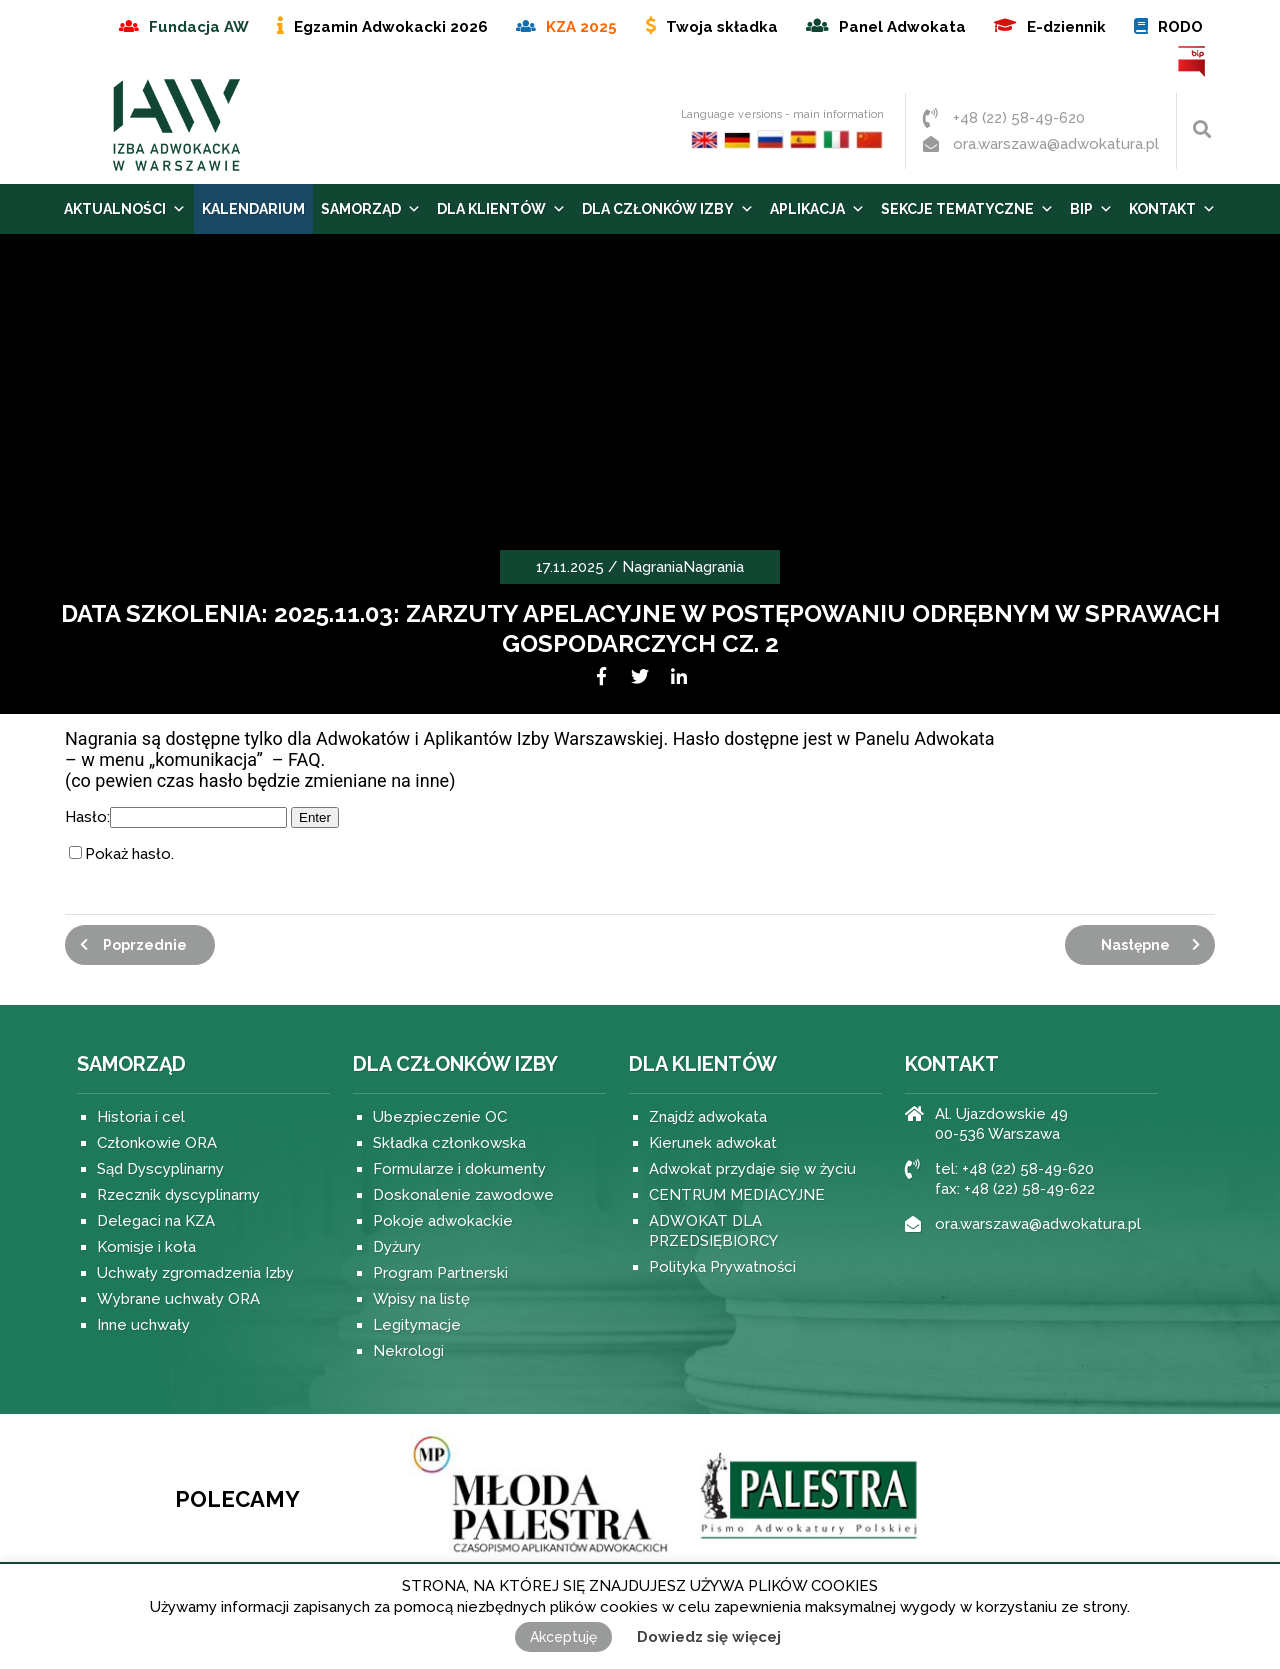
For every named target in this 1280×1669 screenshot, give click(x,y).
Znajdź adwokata (708, 1117)
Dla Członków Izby (668, 209)
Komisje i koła (146, 1247)
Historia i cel (141, 1117)
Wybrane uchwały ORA (178, 1299)
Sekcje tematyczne (967, 209)
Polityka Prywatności (722, 1267)
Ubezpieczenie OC (440, 1117)
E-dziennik (1066, 27)
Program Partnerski (440, 1273)
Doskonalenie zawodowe (463, 1195)
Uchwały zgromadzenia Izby (195, 1273)
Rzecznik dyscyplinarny (178, 1195)
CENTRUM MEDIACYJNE (737, 1195)
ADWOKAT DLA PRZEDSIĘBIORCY (713, 1231)
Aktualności (125, 209)
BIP (1192, 61)
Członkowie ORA (157, 1143)
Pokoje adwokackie (443, 1221)
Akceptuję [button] (563, 1637)
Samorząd (371, 209)
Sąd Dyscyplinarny (160, 1169)
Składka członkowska (449, 1143)
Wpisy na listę (421, 1299)
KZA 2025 (581, 27)
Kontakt (1172, 209)
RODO (1180, 27)
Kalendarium (253, 209)
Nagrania (652, 567)
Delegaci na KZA (156, 1221)
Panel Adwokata (902, 27)
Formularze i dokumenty (459, 1169)
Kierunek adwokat (713, 1143)
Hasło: (176, 817)
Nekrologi (408, 1351)
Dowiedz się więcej (709, 1637)
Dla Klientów (501, 209)
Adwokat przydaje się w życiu (752, 1169)
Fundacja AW (199, 27)
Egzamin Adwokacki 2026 (391, 27)
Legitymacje (417, 1325)
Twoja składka (722, 27)
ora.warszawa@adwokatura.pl (1056, 144)
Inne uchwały (143, 1325)
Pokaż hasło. (129, 854)
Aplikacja (817, 209)
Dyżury (397, 1247)
